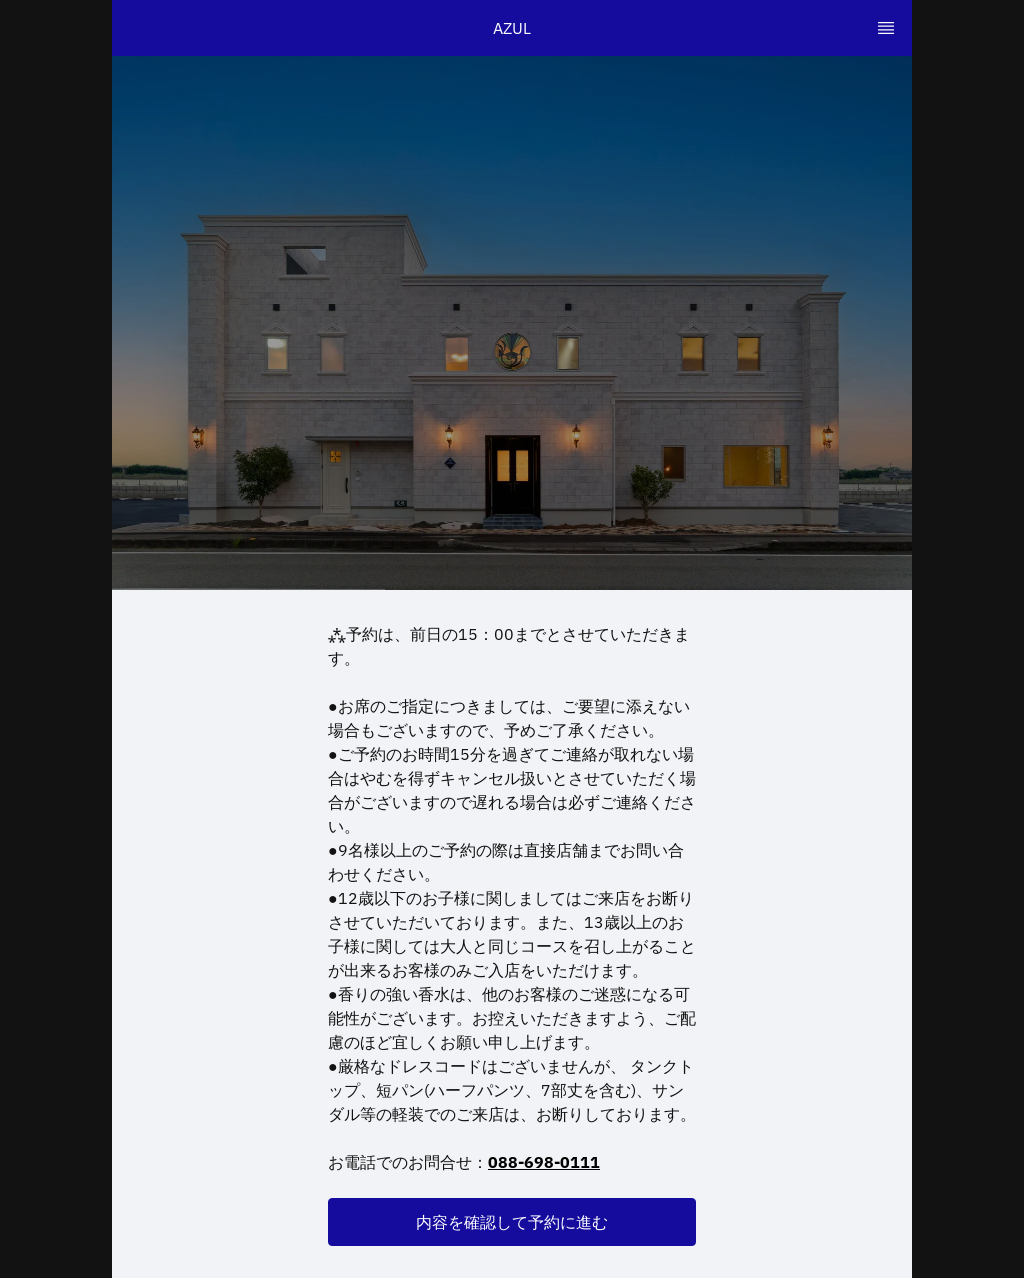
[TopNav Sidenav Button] (886, 28)
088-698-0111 (544, 1162)
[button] (512, 1222)
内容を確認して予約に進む (512, 1222)
